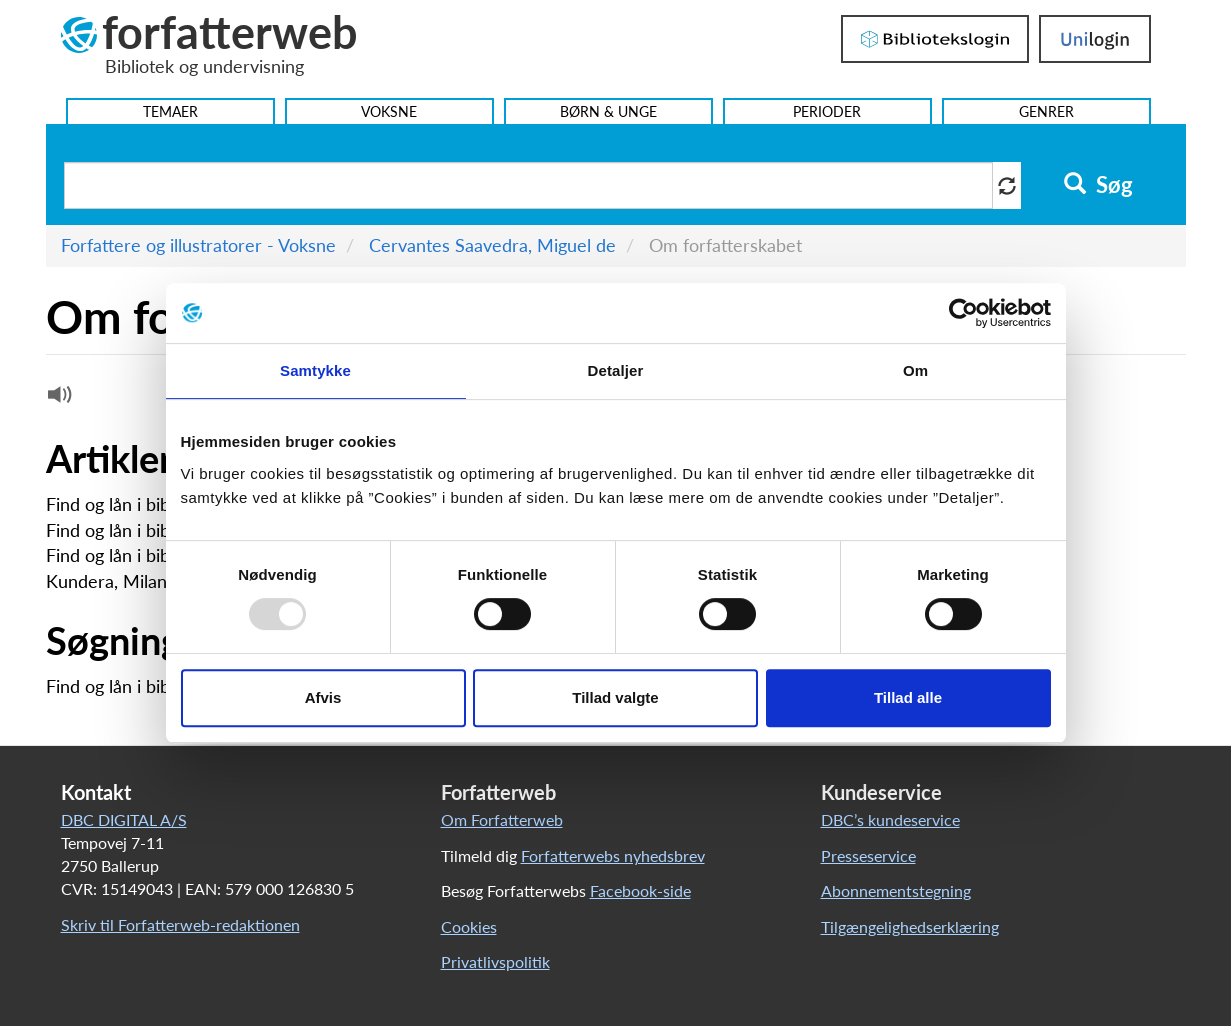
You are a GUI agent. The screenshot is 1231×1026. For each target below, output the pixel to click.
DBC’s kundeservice (890, 819)
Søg (1098, 185)
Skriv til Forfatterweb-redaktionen (180, 924)
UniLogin (1095, 39)
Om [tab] (915, 370)
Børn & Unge (608, 111)
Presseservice (868, 855)
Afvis (323, 697)
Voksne (389, 111)
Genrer (1046, 111)
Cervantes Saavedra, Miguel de (492, 245)
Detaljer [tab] (616, 370)
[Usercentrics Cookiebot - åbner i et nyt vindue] (963, 313)
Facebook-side (640, 890)
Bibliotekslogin (935, 39)
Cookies (469, 926)
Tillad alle (908, 697)
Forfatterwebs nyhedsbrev (613, 855)
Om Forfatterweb (502, 819)
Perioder (827, 111)
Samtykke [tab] (315, 370)
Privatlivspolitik (495, 961)
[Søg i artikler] (529, 185)
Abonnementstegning (896, 890)
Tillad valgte (615, 697)
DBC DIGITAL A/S (124, 819)
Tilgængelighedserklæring (910, 926)
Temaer (170, 111)
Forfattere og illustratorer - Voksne (198, 245)
